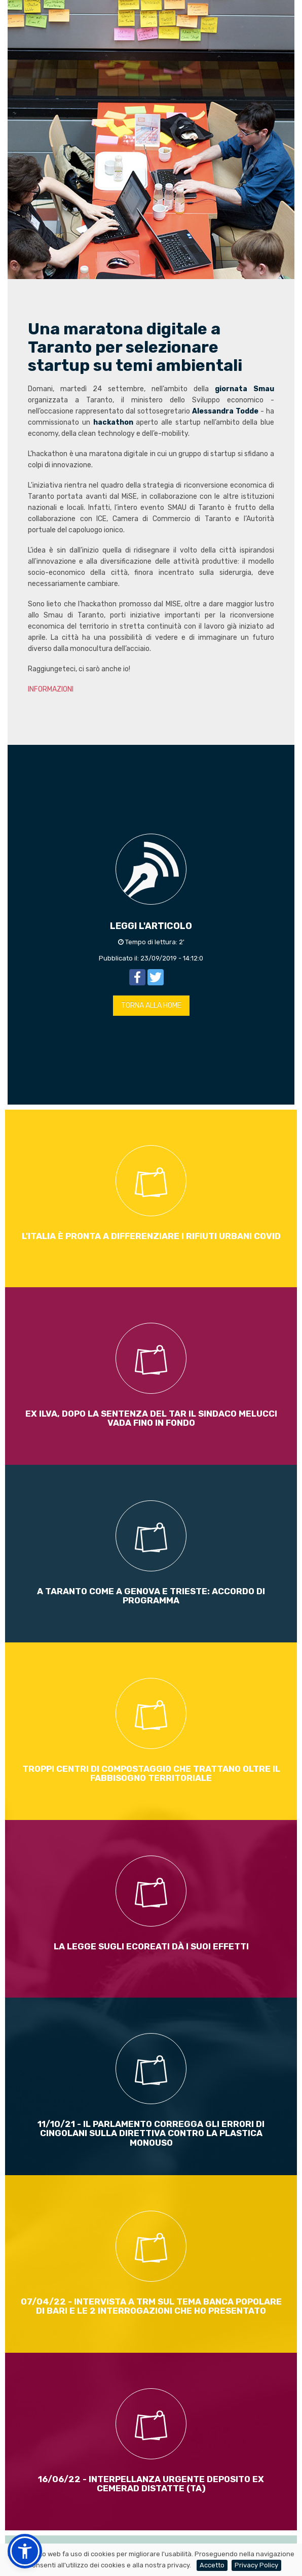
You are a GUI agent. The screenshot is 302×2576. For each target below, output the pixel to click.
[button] (25, 2551)
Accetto (212, 2565)
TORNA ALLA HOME (151, 1005)
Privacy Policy (256, 2565)
